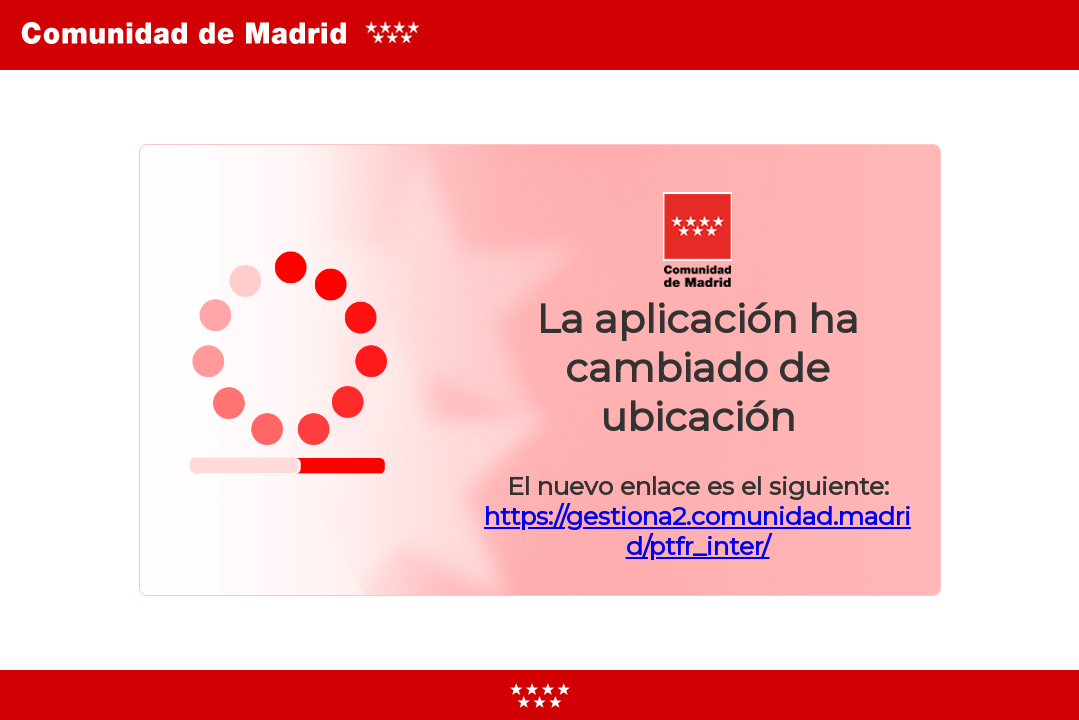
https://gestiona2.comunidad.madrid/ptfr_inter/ (697, 531)
